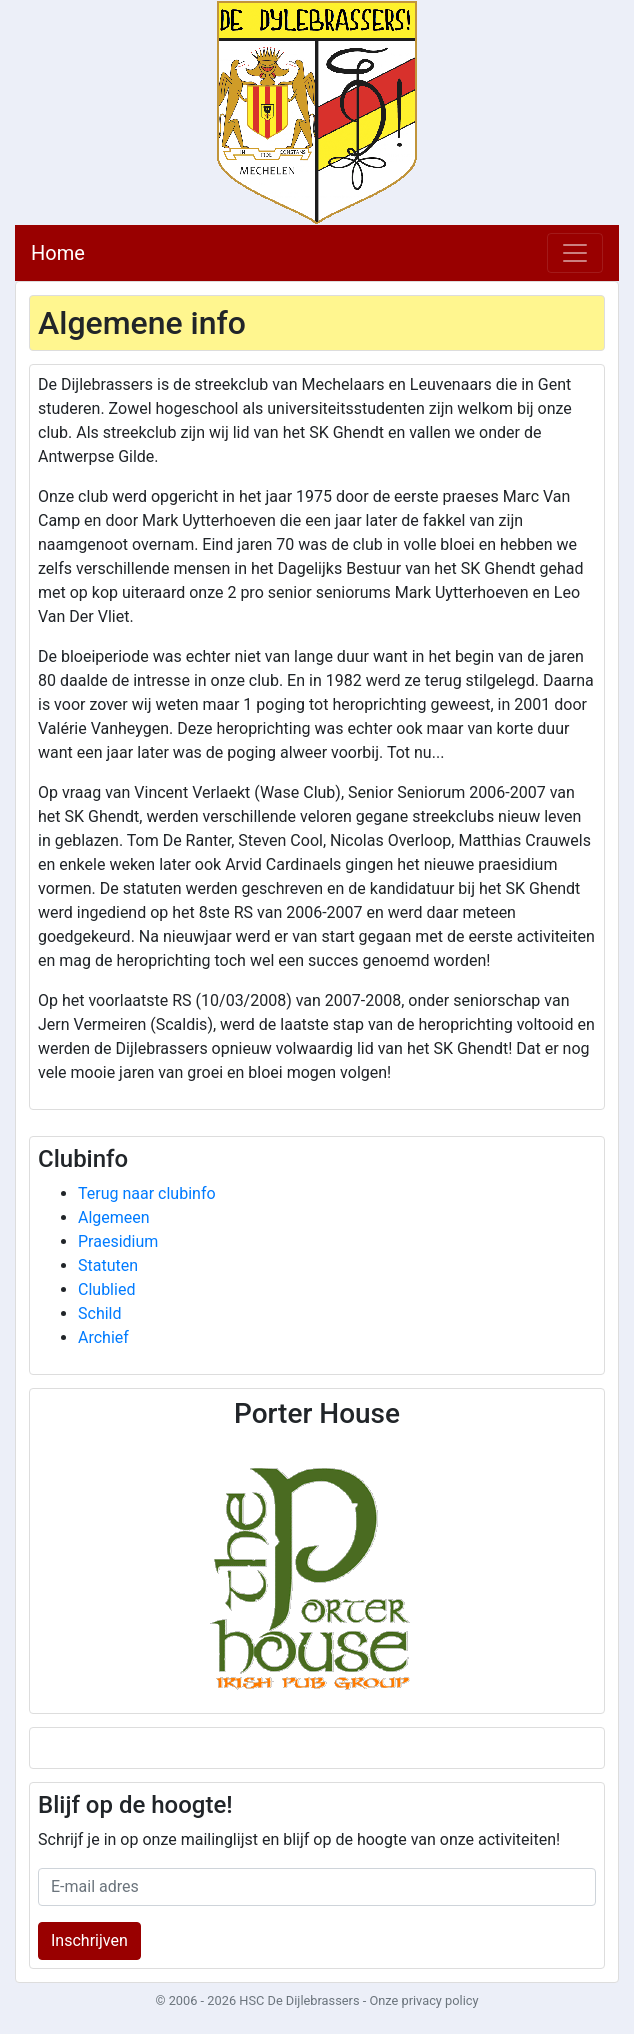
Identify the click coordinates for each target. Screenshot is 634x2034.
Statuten (108, 1265)
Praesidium (118, 1241)
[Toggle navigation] (575, 253)
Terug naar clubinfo (147, 1193)
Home (58, 253)
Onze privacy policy (423, 2000)
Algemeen (114, 1217)
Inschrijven (89, 1940)
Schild (100, 1313)
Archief (103, 1337)
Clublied (106, 1289)
